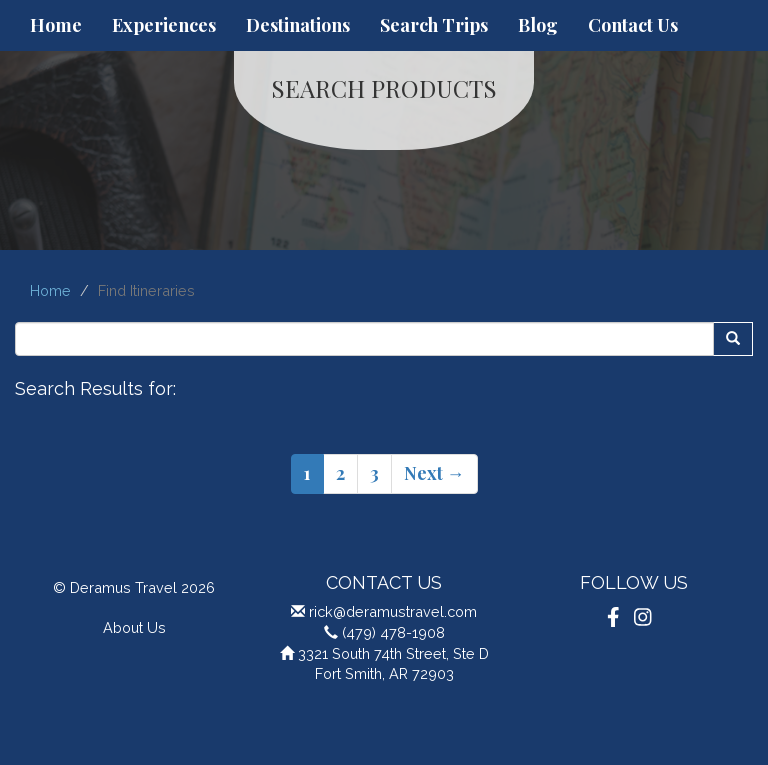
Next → (434, 473)
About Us (134, 627)
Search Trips (434, 25)
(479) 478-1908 (393, 632)
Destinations (298, 25)
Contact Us (633, 25)
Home (56, 25)
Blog (538, 25)
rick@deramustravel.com (393, 611)
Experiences (164, 25)
